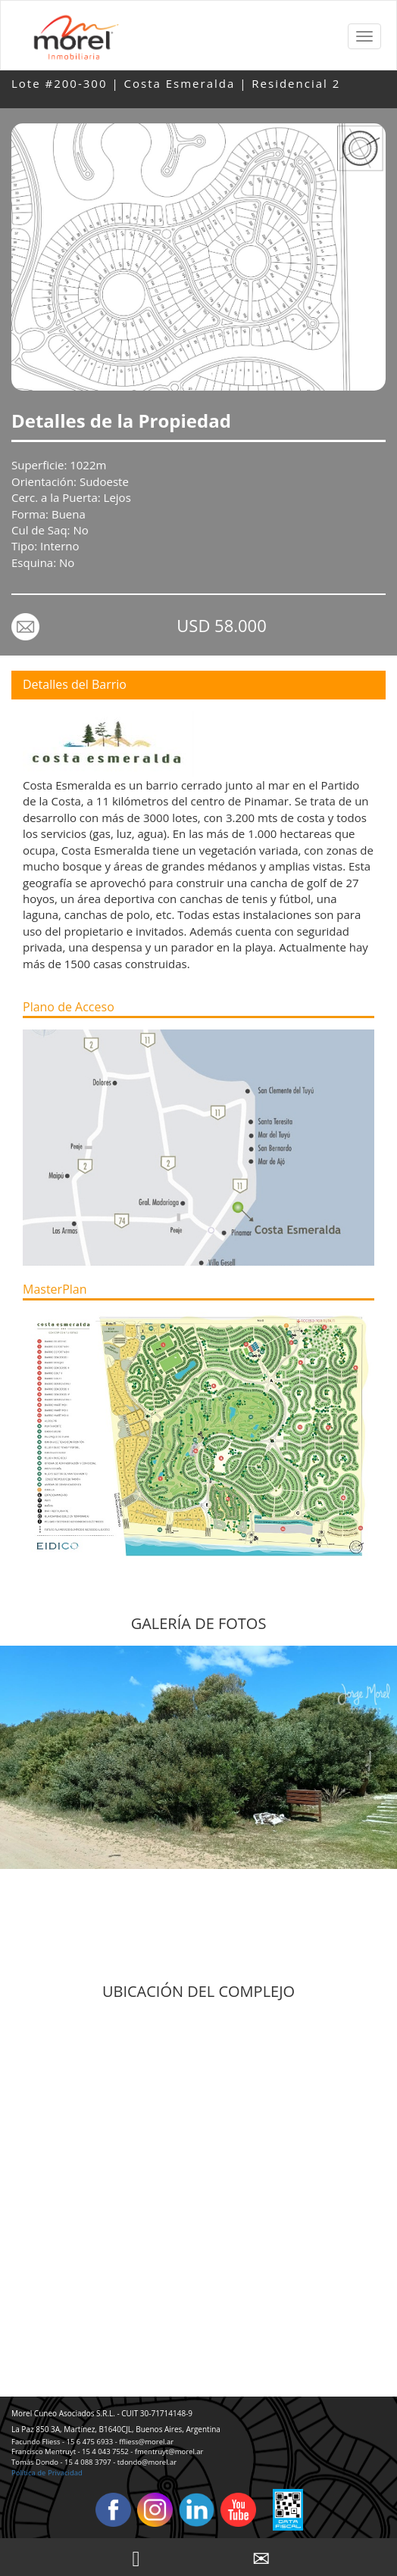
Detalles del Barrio (75, 684)
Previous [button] (15, 1795)
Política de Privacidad (47, 2473)
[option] (198, 1757)
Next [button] (382, 1795)
